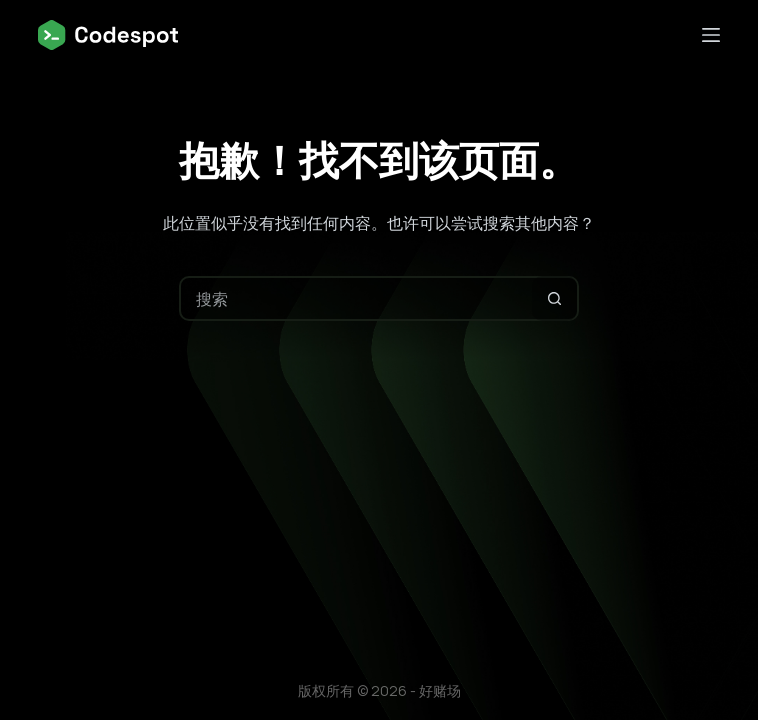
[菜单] (711, 35)
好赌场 (440, 690)
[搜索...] (356, 298)
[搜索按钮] (554, 298)
